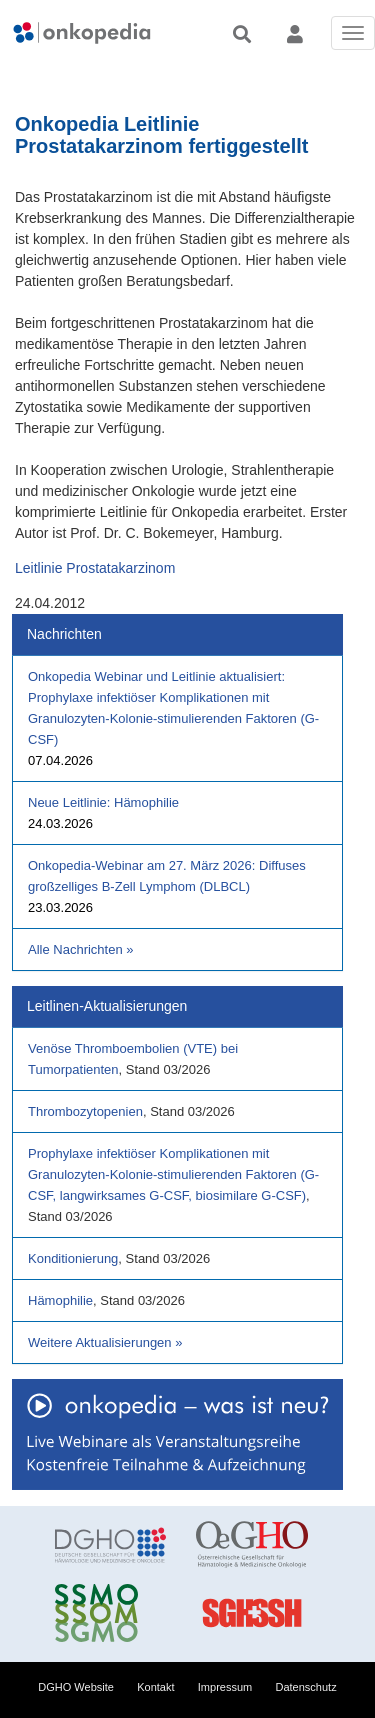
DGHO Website (76, 1687)
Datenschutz (306, 1687)
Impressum (225, 1687)
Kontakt (155, 1687)
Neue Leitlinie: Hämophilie (103, 802)
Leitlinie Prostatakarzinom (95, 568)
